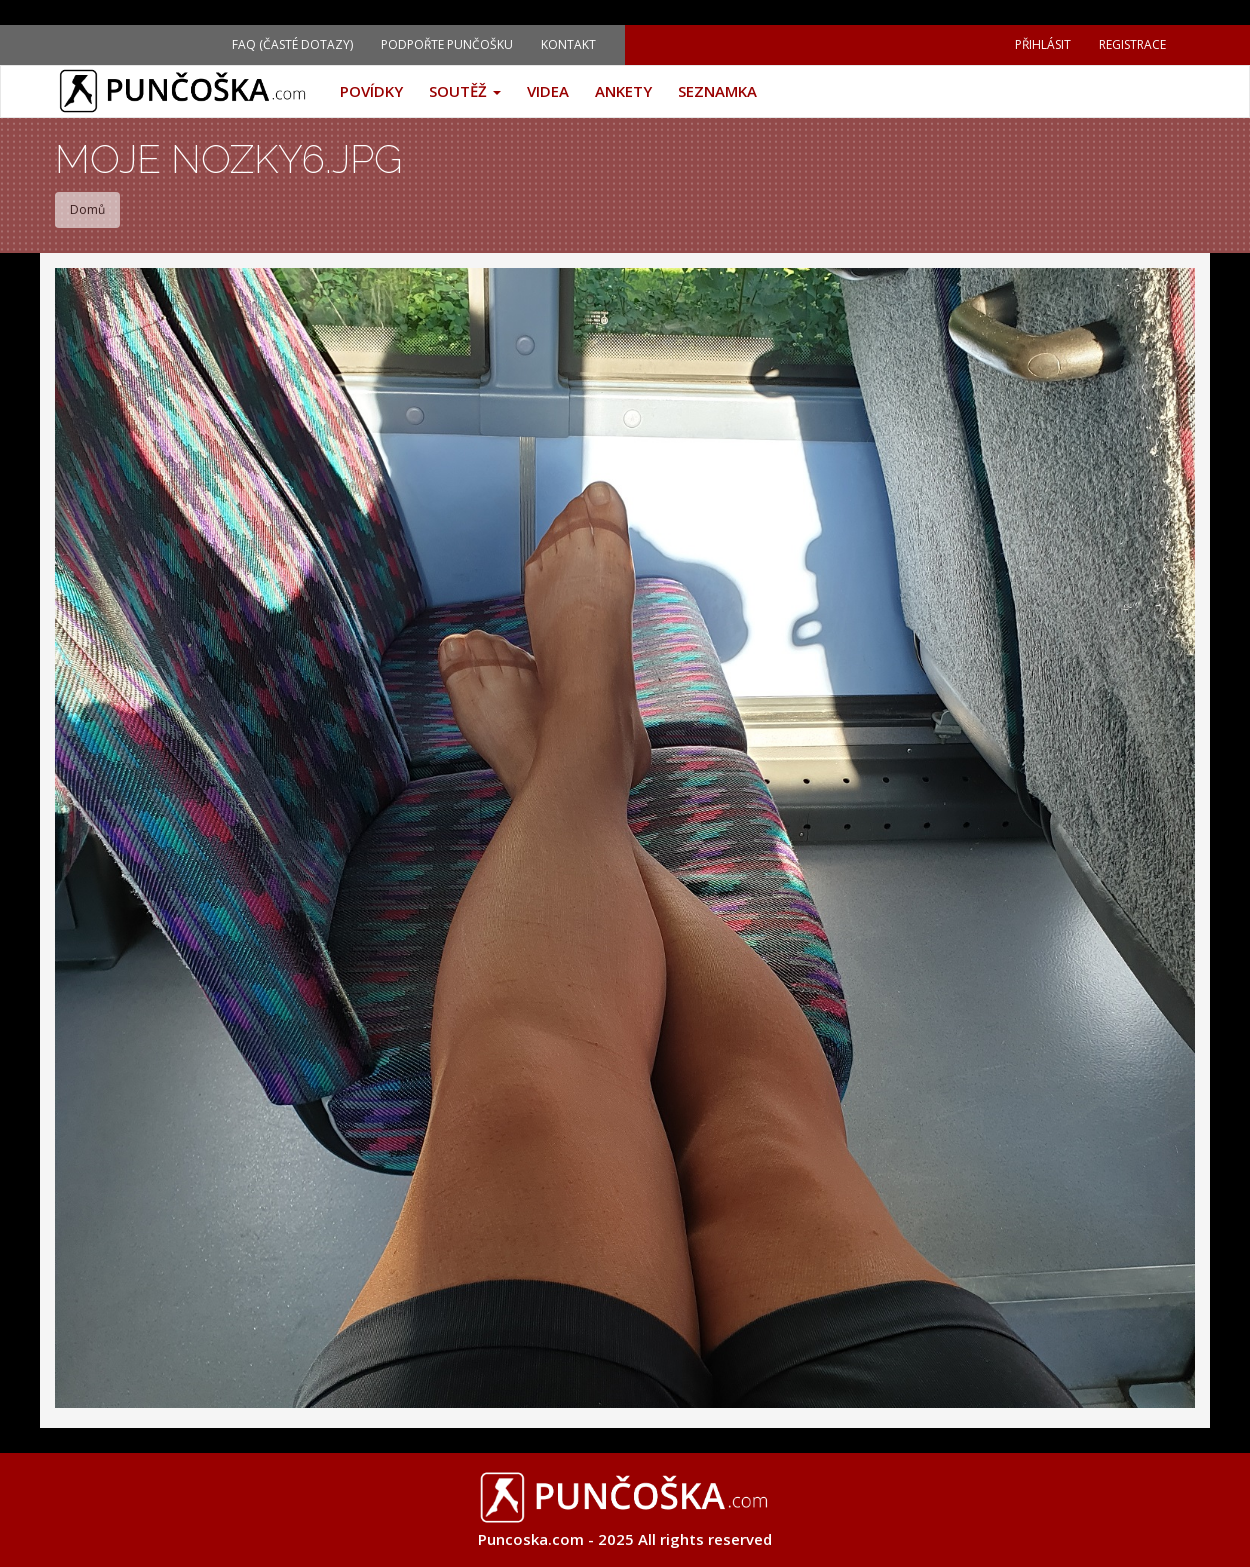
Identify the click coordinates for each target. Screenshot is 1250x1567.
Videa (548, 91)
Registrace (1132, 44)
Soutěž (465, 91)
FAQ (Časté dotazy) (292, 44)
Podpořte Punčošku (447, 44)
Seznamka (717, 91)
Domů (87, 209)
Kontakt (568, 44)
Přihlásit (1043, 44)
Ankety (623, 91)
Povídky (371, 91)
